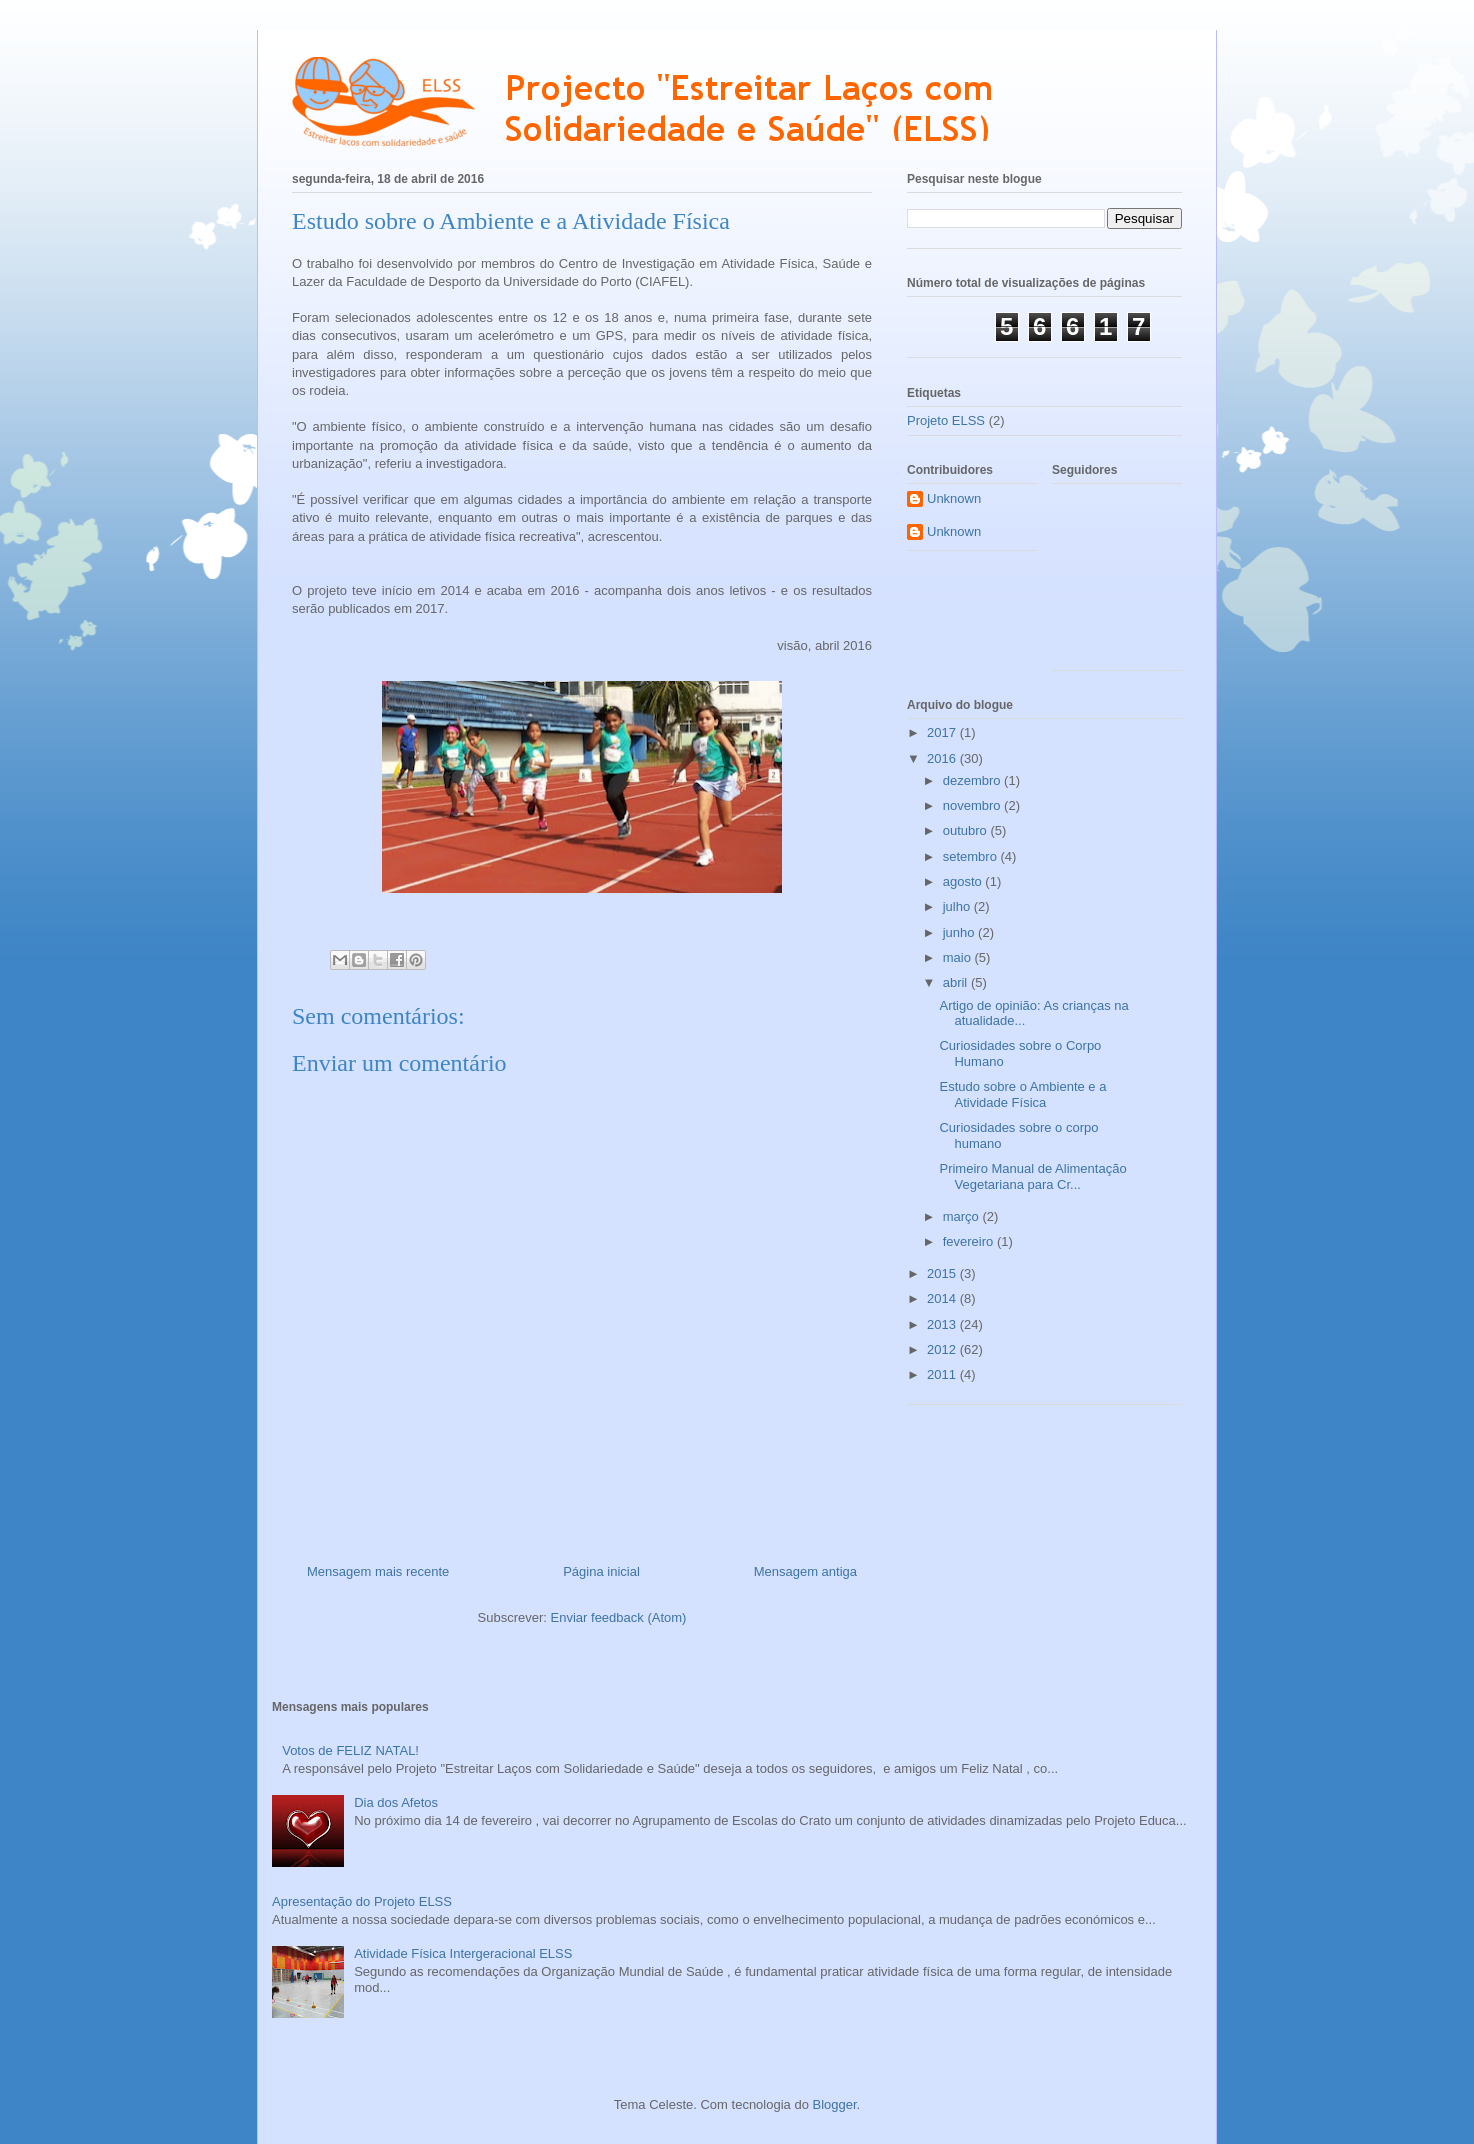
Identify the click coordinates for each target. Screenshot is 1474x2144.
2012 (943, 1349)
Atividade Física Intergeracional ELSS (463, 1953)
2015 (943, 1273)
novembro (973, 805)
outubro (967, 830)
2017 (943, 732)
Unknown (954, 498)
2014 (943, 1298)
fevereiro (970, 1241)
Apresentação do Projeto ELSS (362, 1901)
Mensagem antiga (805, 1571)
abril (957, 982)
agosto (964, 881)
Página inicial (601, 1571)
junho (960, 932)
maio (959, 957)
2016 (943, 758)
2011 (943, 1374)
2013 (943, 1324)
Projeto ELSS (946, 420)
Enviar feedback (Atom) (619, 1617)
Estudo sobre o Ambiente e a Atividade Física (1022, 1094)
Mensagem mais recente (378, 1571)
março (963, 1216)
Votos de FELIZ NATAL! (350, 1750)
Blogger (835, 2104)
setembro (972, 856)
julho (958, 906)
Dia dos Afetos (396, 1802)
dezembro (973, 780)
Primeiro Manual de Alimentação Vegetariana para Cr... (1032, 1176)
